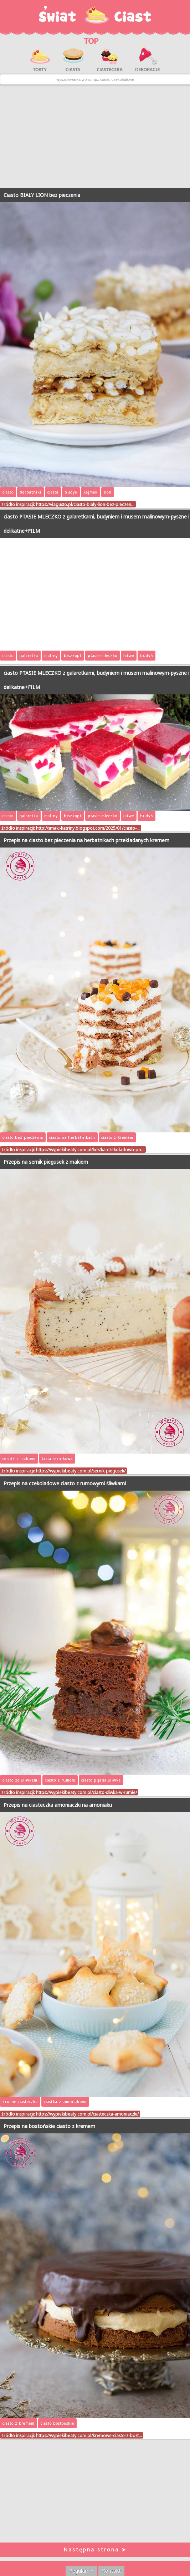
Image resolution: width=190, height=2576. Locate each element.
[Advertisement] (95, 136)
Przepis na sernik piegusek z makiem (46, 1161)
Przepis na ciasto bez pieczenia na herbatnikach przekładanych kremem (86, 840)
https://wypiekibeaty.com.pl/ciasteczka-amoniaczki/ (87, 2114)
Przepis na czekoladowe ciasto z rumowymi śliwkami (65, 1483)
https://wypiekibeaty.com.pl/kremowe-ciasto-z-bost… (89, 2435)
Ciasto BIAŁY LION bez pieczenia (42, 195)
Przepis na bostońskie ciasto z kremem (49, 2126)
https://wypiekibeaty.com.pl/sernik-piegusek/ (80, 1471)
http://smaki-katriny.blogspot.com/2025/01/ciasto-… (88, 828)
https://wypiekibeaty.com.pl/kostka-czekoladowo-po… (90, 1149)
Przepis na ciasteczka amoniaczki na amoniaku (58, 1804)
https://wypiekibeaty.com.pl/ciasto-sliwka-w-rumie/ (86, 1792)
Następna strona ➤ (95, 2549)
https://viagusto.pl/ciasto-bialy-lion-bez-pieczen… (85, 504)
